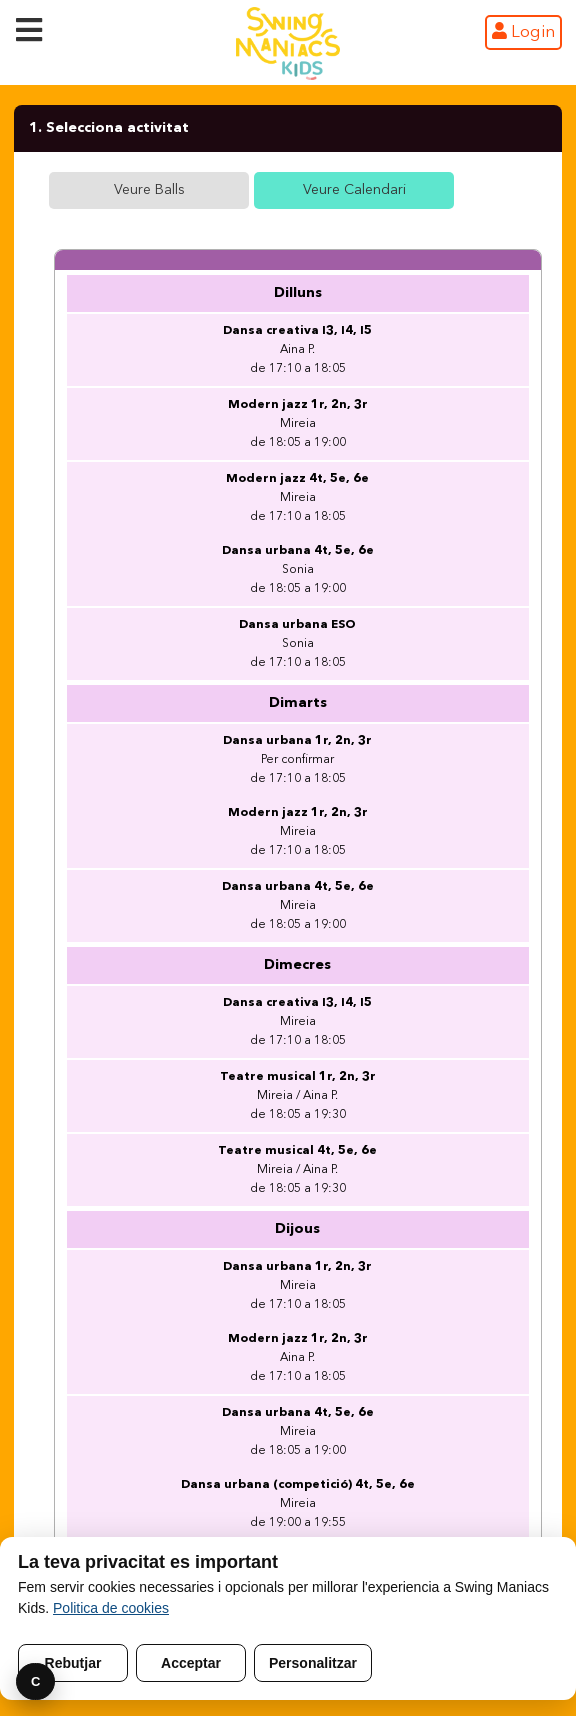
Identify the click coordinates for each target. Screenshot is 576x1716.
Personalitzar (313, 1663)
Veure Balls (149, 190)
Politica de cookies (111, 1608)
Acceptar (191, 1663)
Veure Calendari (354, 190)
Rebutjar (73, 1663)
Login (523, 31)
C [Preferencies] (35, 1681)
